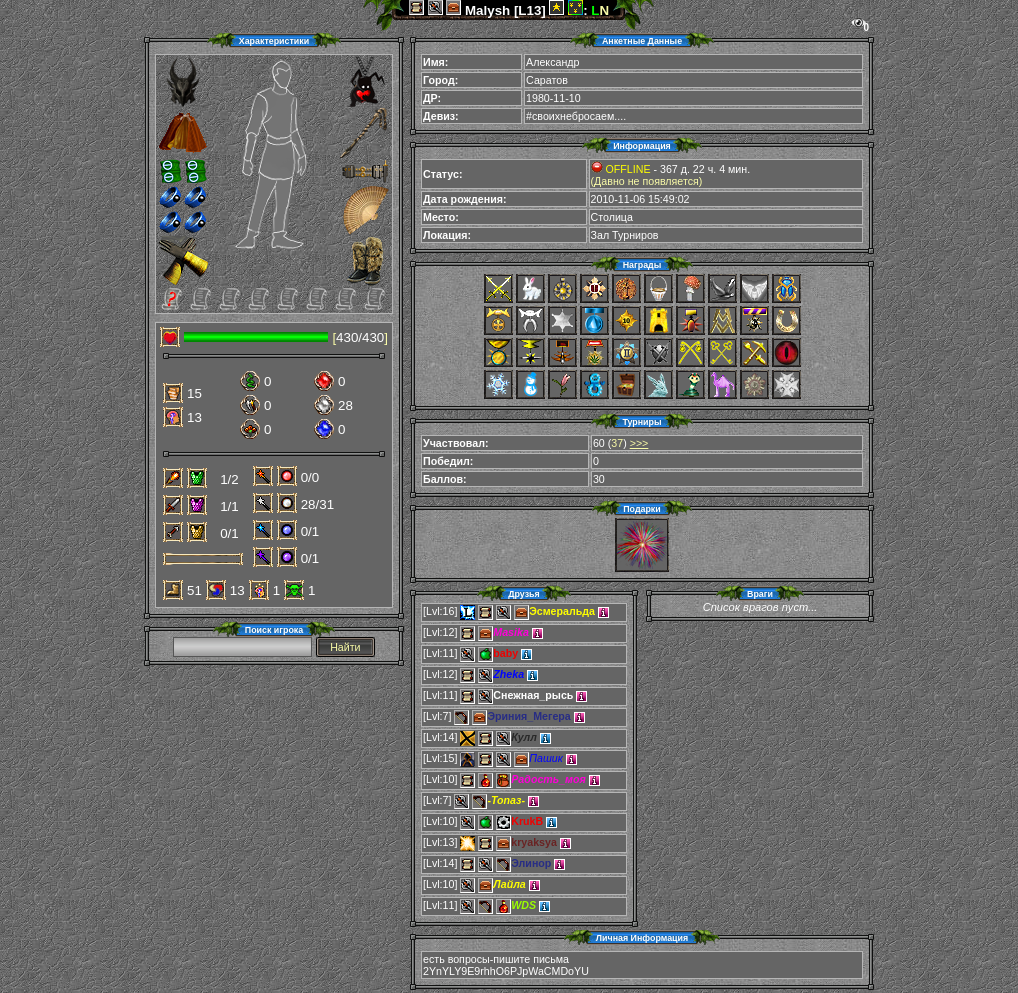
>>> (639, 443)
